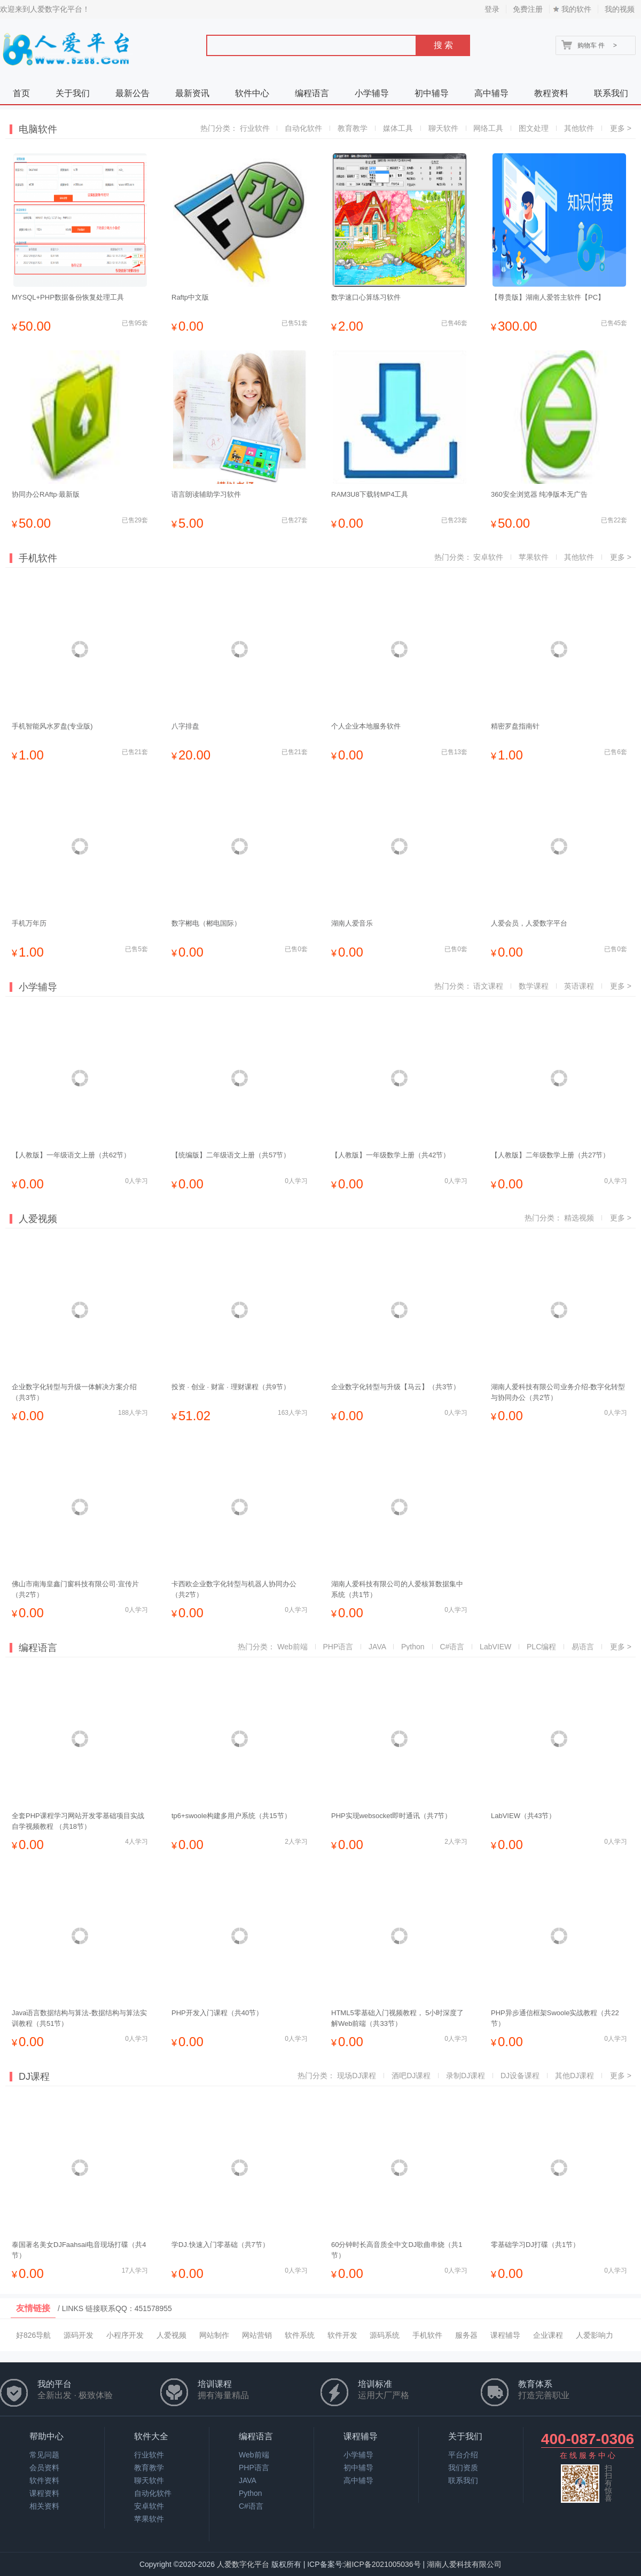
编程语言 (312, 93)
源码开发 (78, 2335)
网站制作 (214, 2335)
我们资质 (463, 2467)
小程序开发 (125, 2335)
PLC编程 (541, 1646)
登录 (491, 9)
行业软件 (255, 128)
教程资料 (551, 93)
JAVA (377, 1646)
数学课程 (534, 986)
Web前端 (292, 1646)
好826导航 (33, 2335)
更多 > (620, 128)
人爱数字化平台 (243, 2564)
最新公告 (132, 93)
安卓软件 (488, 557)
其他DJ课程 (574, 2075)
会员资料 (44, 2467)
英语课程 (579, 986)
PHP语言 (338, 1646)
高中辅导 (491, 93)
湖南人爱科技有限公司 (464, 2564)
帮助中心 (46, 2436)
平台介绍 (463, 2454)
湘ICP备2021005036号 (382, 2564)
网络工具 (488, 128)
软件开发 (342, 2335)
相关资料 (44, 2506)
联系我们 (611, 93)
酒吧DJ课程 (411, 2075)
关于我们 (73, 93)
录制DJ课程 (465, 2075)
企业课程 (548, 2335)
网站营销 (257, 2335)
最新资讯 (192, 93)
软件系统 (300, 2335)
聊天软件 (443, 128)
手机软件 (427, 2335)
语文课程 (488, 986)
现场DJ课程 (356, 2075)
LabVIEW (495, 1646)
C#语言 (452, 1646)
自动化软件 (303, 128)
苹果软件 (534, 557)
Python (413, 1646)
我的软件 (576, 9)
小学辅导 (372, 93)
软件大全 (151, 2436)
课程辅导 (505, 2335)
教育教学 (353, 128)
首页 (21, 93)
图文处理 (534, 128)
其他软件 (579, 128)
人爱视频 (171, 2335)
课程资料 (44, 2493)
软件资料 (44, 2480)
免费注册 (528, 9)
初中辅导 (432, 93)
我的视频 (620, 9)
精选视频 (579, 1217)
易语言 (583, 1646)
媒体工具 (398, 128)
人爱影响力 (594, 2335)
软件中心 (252, 93)
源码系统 (385, 2335)
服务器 (466, 2335)
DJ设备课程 (520, 2075)
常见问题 (44, 2454)
